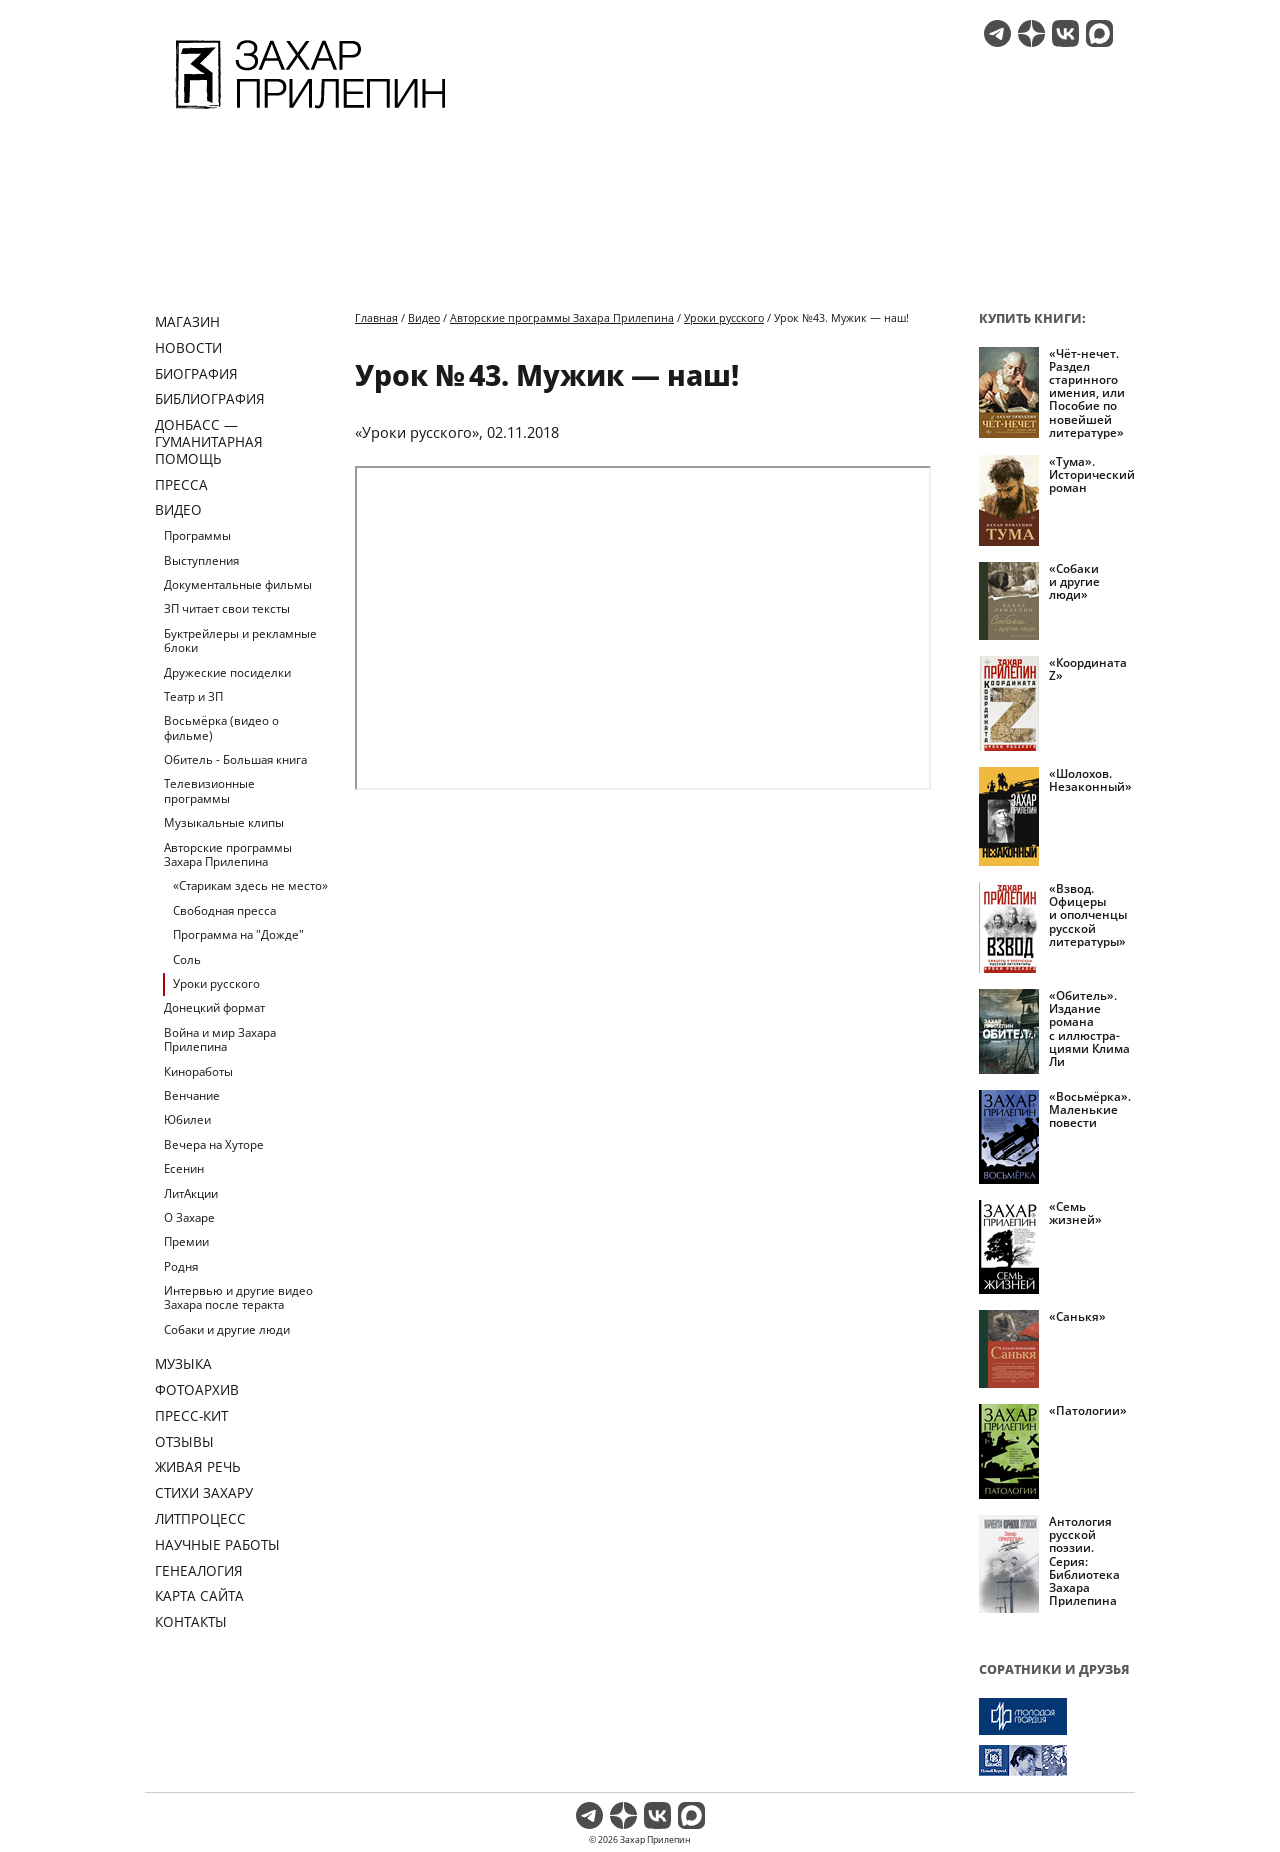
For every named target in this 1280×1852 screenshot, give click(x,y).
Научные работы (217, 1544)
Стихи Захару (204, 1492)
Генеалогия (199, 1570)
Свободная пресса (224, 910)
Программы (197, 535)
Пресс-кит (191, 1415)
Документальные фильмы (238, 584)
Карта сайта (199, 1595)
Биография (196, 373)
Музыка (183, 1363)
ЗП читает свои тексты (227, 608)
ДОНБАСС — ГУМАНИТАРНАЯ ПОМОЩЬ (209, 441)
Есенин (184, 1168)
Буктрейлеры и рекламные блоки (240, 640)
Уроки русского (216, 983)
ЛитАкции (191, 1193)
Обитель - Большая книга (235, 759)
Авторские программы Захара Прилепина (228, 854)
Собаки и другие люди (227, 1329)
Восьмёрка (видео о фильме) (221, 727)
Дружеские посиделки (227, 672)
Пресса (181, 484)
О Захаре (189, 1217)
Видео (178, 509)
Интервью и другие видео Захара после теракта (238, 1297)
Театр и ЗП (193, 696)
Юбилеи (187, 1119)
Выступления (201, 560)
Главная (376, 317)
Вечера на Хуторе (214, 1144)
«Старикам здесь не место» (250, 885)
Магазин (187, 321)
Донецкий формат (214, 1007)
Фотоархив (197, 1389)
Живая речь (198, 1466)
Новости (188, 347)
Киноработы (198, 1071)
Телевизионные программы (209, 790)
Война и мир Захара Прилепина (220, 1039)
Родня (181, 1266)
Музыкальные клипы (224, 822)
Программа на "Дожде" (238, 934)
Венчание (192, 1095)
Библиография (210, 398)
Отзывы (184, 1441)
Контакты (191, 1621)
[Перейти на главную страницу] (310, 112)
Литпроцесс (200, 1518)
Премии (186, 1241)
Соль (187, 959)
